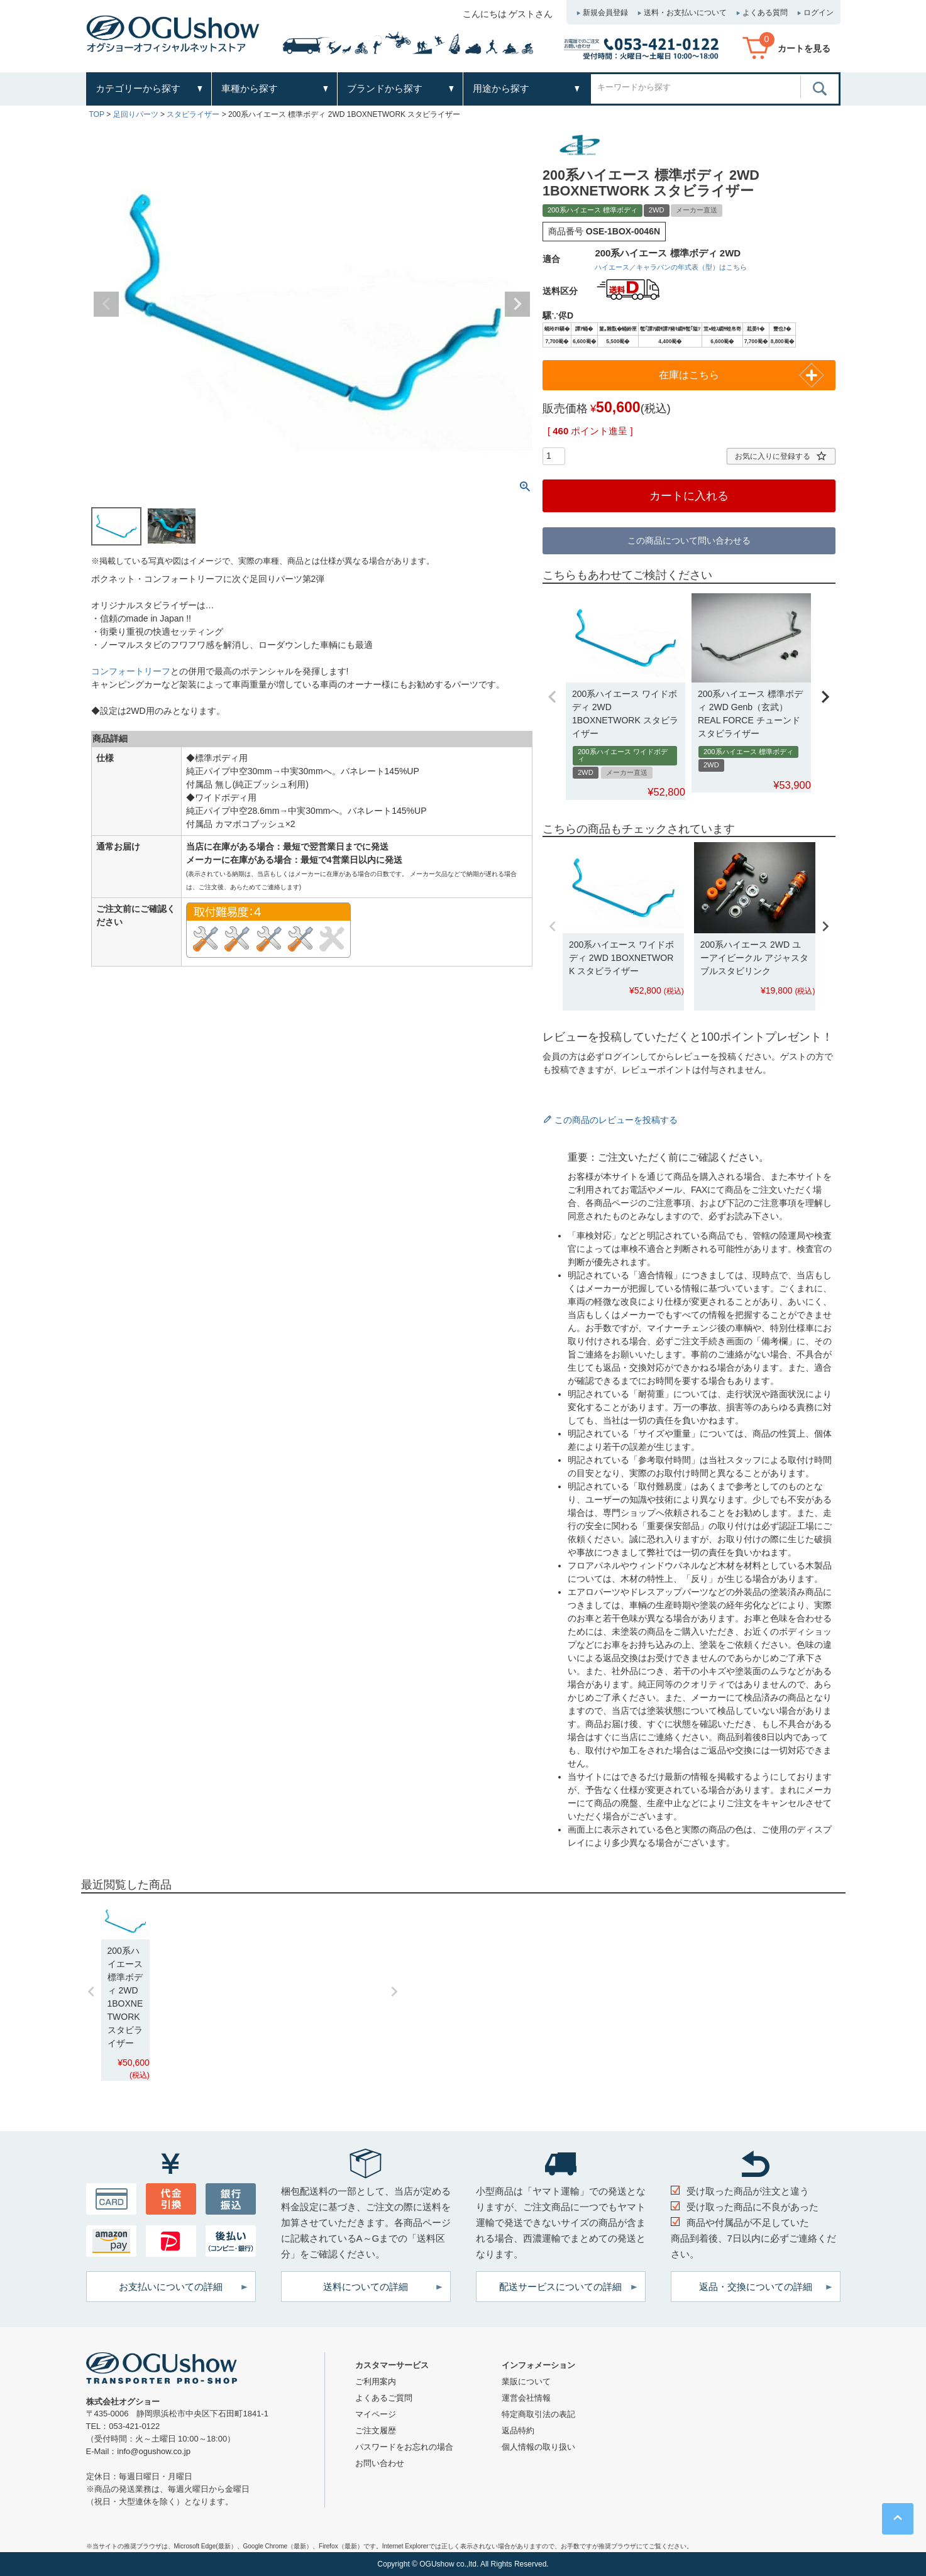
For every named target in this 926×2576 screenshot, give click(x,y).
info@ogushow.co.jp (153, 2451)
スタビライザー (193, 114)
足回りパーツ (135, 114)
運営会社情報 (526, 2398)
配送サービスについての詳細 (560, 2286)
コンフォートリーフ (130, 671)
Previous (106, 304)
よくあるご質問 (383, 2398)
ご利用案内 (375, 2381)
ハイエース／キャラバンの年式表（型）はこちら (671, 267)
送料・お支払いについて (685, 12)
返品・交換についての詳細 (755, 2286)
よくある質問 (765, 12)
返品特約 (518, 2430)
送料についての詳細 (365, 2286)
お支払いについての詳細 (171, 2286)
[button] (553, 696)
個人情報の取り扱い (538, 2447)
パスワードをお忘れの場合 (404, 2447)
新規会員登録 (605, 12)
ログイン (818, 12)
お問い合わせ (379, 2463)
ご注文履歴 (375, 2430)
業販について (526, 2381)
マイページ (375, 2414)
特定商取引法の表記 (538, 2414)
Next (517, 304)
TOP (96, 114)
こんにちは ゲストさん (508, 14)
